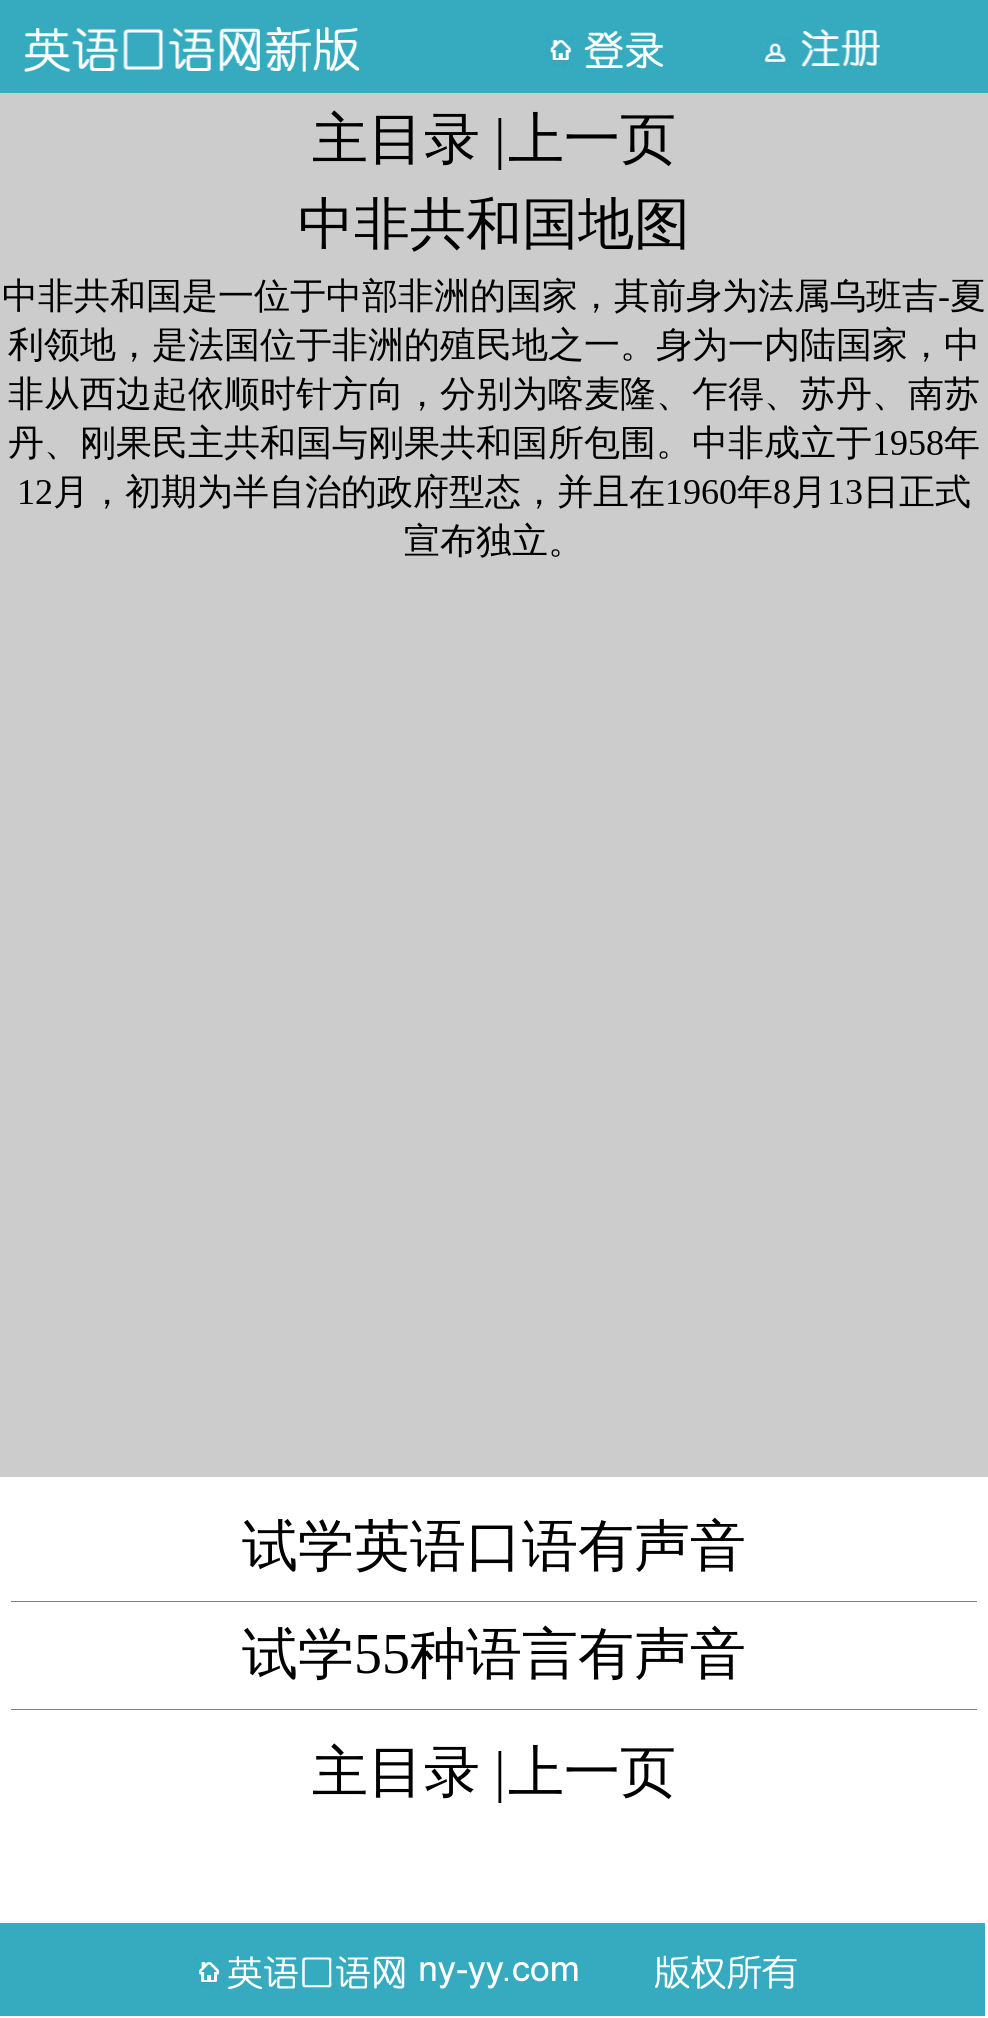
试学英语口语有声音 (494, 1546)
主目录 (396, 139)
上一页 (592, 139)
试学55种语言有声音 (494, 1654)
